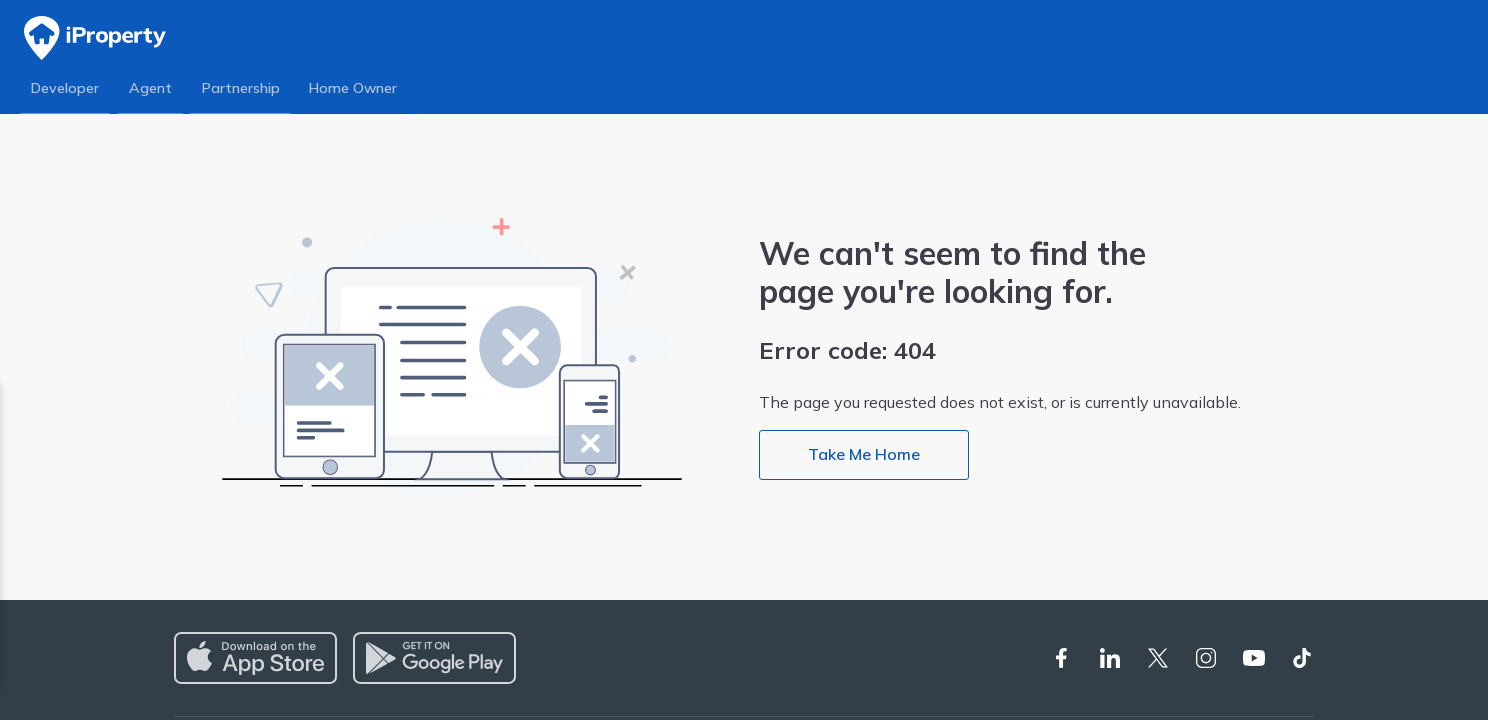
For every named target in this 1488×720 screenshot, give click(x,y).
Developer (66, 89)
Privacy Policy (198, 524)
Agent (152, 89)
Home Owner (357, 89)
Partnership (243, 89)
